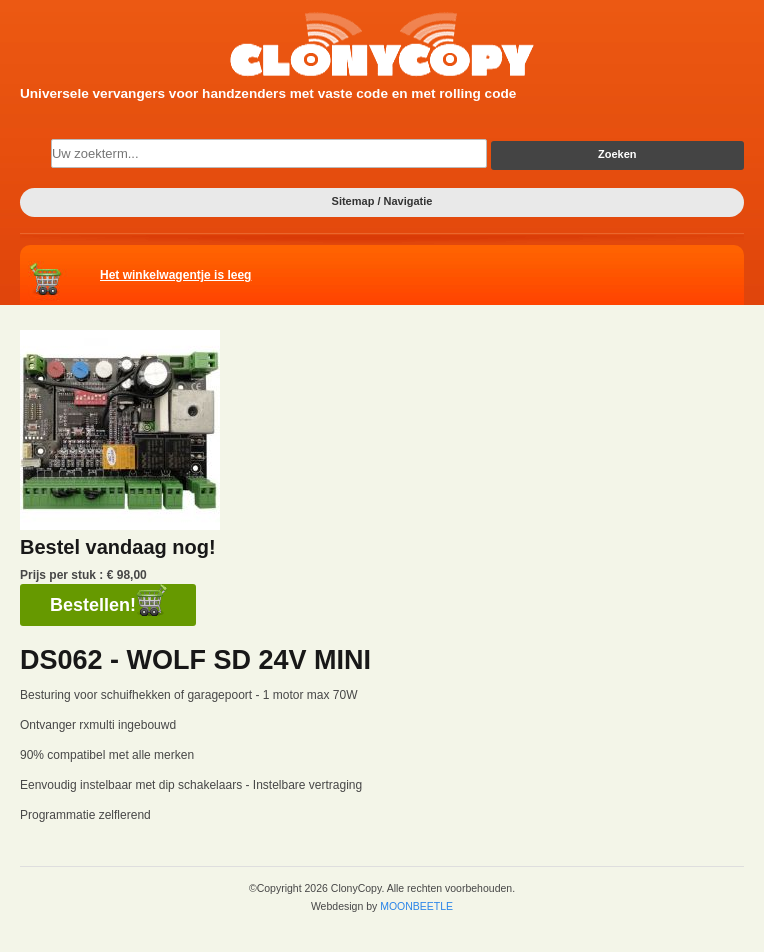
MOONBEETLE (416, 906)
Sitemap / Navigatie (382, 201)
